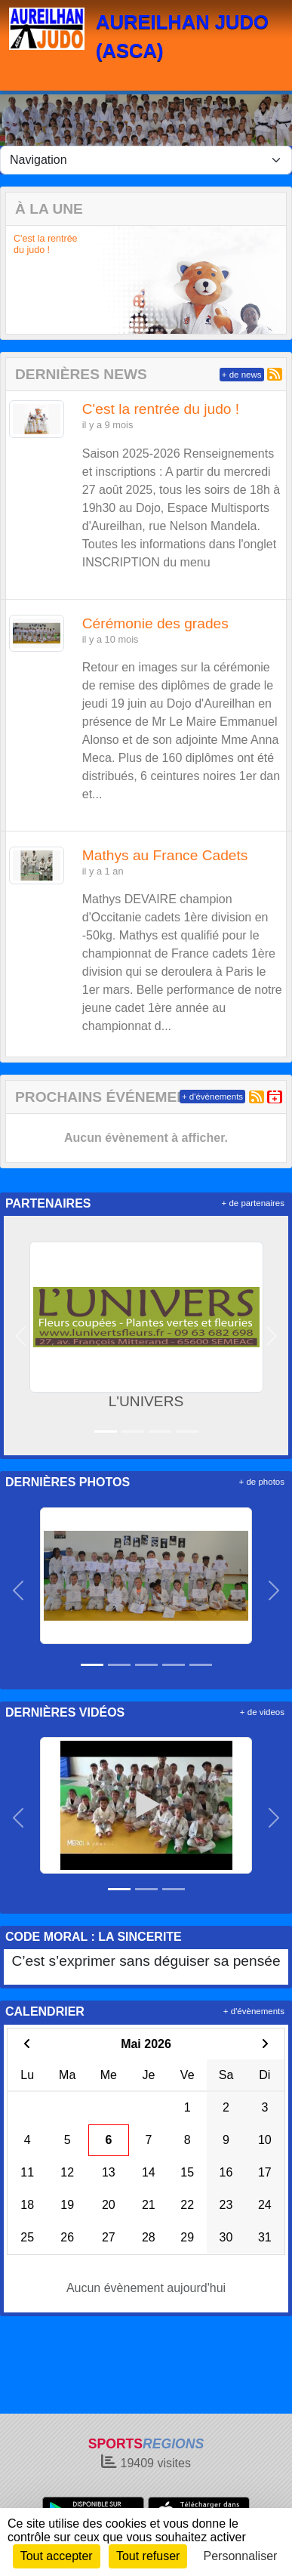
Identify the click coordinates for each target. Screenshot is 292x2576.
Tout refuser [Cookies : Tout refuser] (148, 2556)
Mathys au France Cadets (165, 855)
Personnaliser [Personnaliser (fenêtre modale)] (241, 2556)
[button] (17, 280)
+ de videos (262, 1712)
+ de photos (261, 1481)
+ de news (242, 374)
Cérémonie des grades (155, 623)
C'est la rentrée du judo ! (46, 244)
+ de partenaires (253, 1203)
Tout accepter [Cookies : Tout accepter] (56, 2556)
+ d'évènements (212, 1096)
